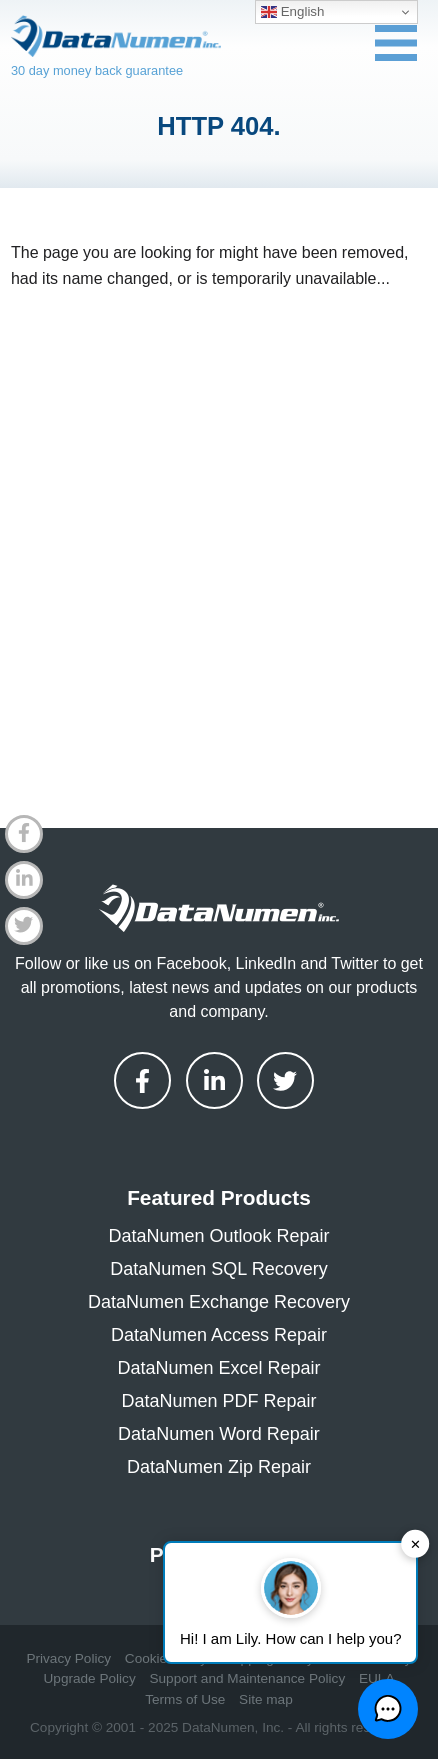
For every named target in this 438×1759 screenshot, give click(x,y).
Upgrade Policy (90, 1678)
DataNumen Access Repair (219, 1335)
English (292, 12)
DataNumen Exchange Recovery (219, 1302)
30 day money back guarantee (97, 70)
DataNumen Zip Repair (219, 1467)
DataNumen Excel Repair (218, 1368)
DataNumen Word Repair (219, 1434)
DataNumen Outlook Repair (218, 1236)
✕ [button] (415, 1543)
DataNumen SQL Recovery (218, 1269)
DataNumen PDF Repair (218, 1401)
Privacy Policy (68, 1658)
